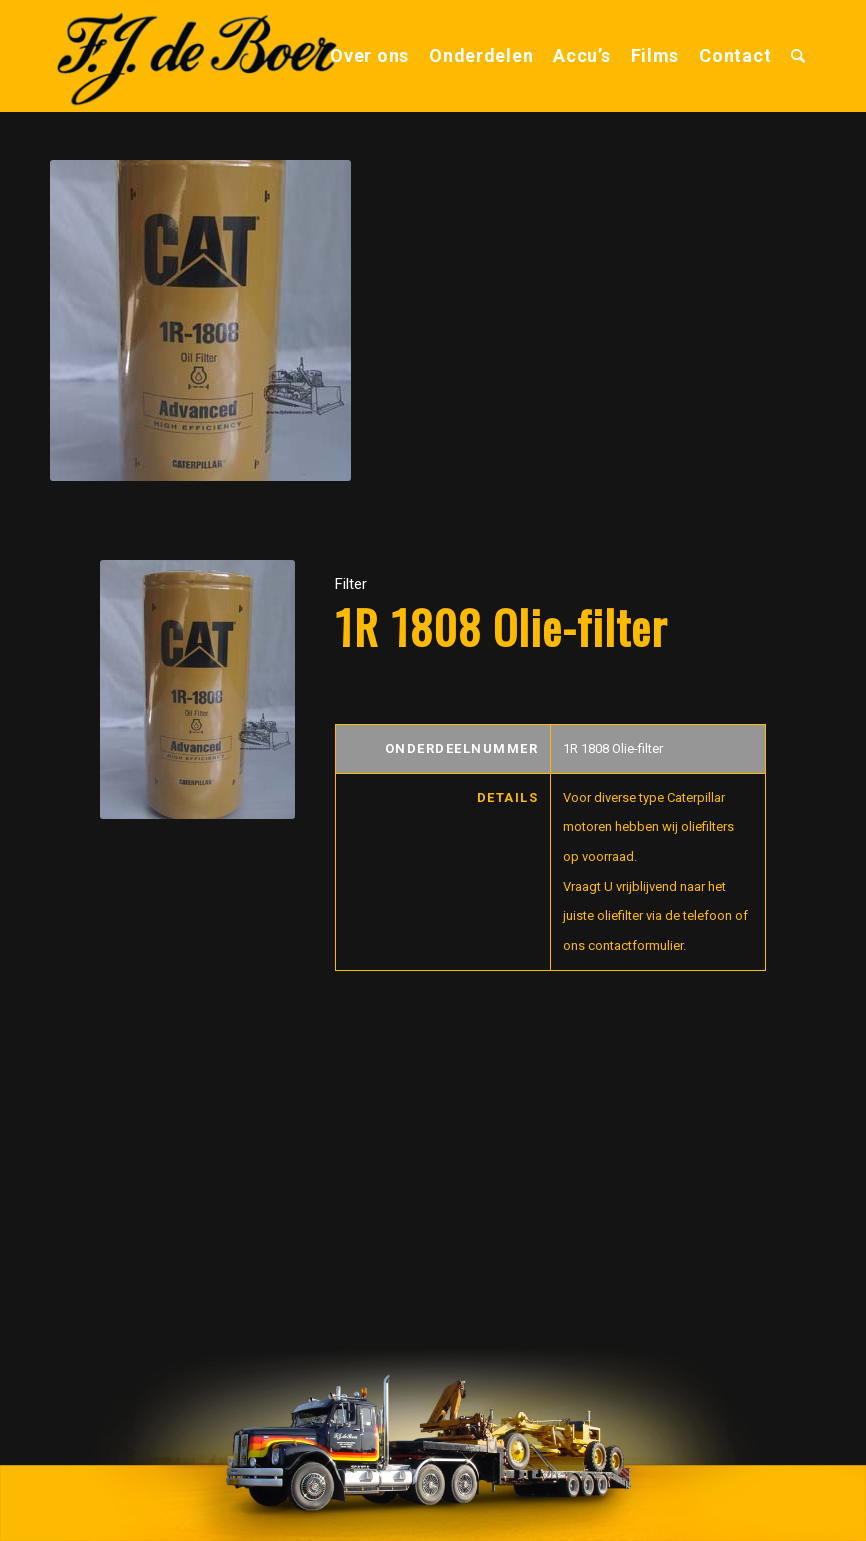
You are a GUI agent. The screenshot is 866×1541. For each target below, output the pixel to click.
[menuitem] (369, 56)
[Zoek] (798, 56)
